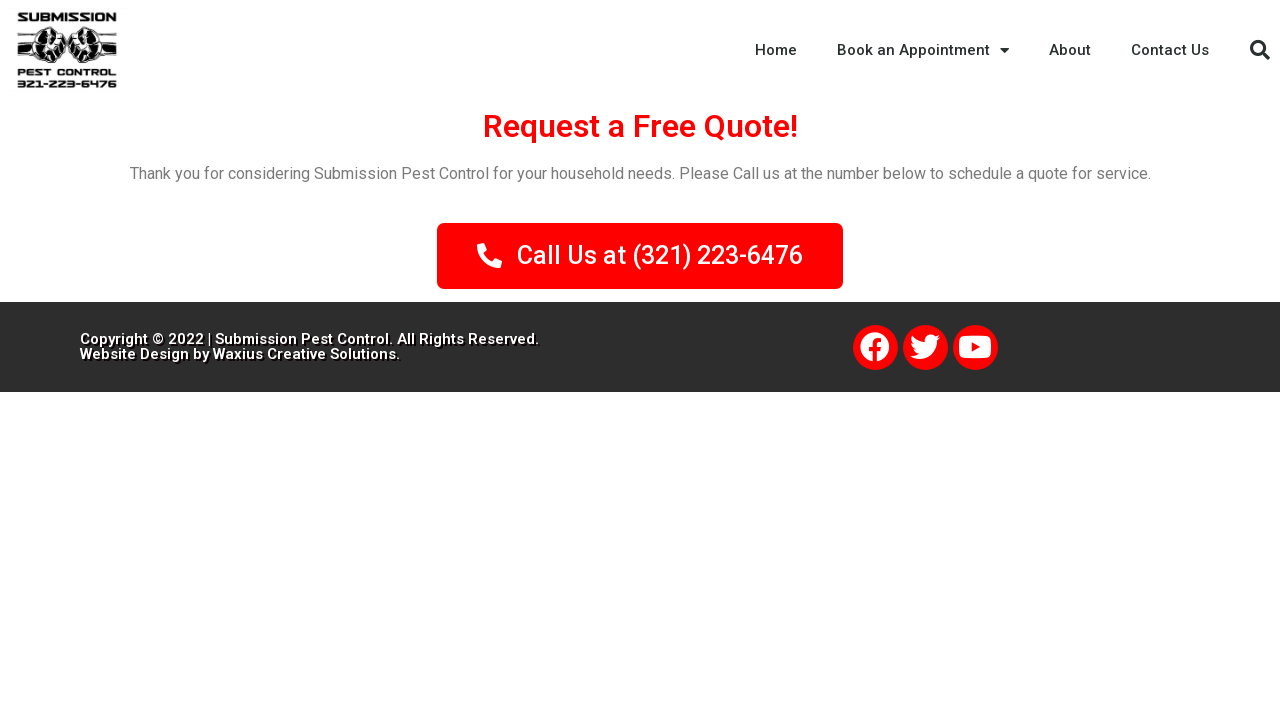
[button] (1260, 50)
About (1070, 50)
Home (776, 50)
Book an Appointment (923, 50)
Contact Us (1170, 50)
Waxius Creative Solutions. (306, 354)
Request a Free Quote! (640, 126)
